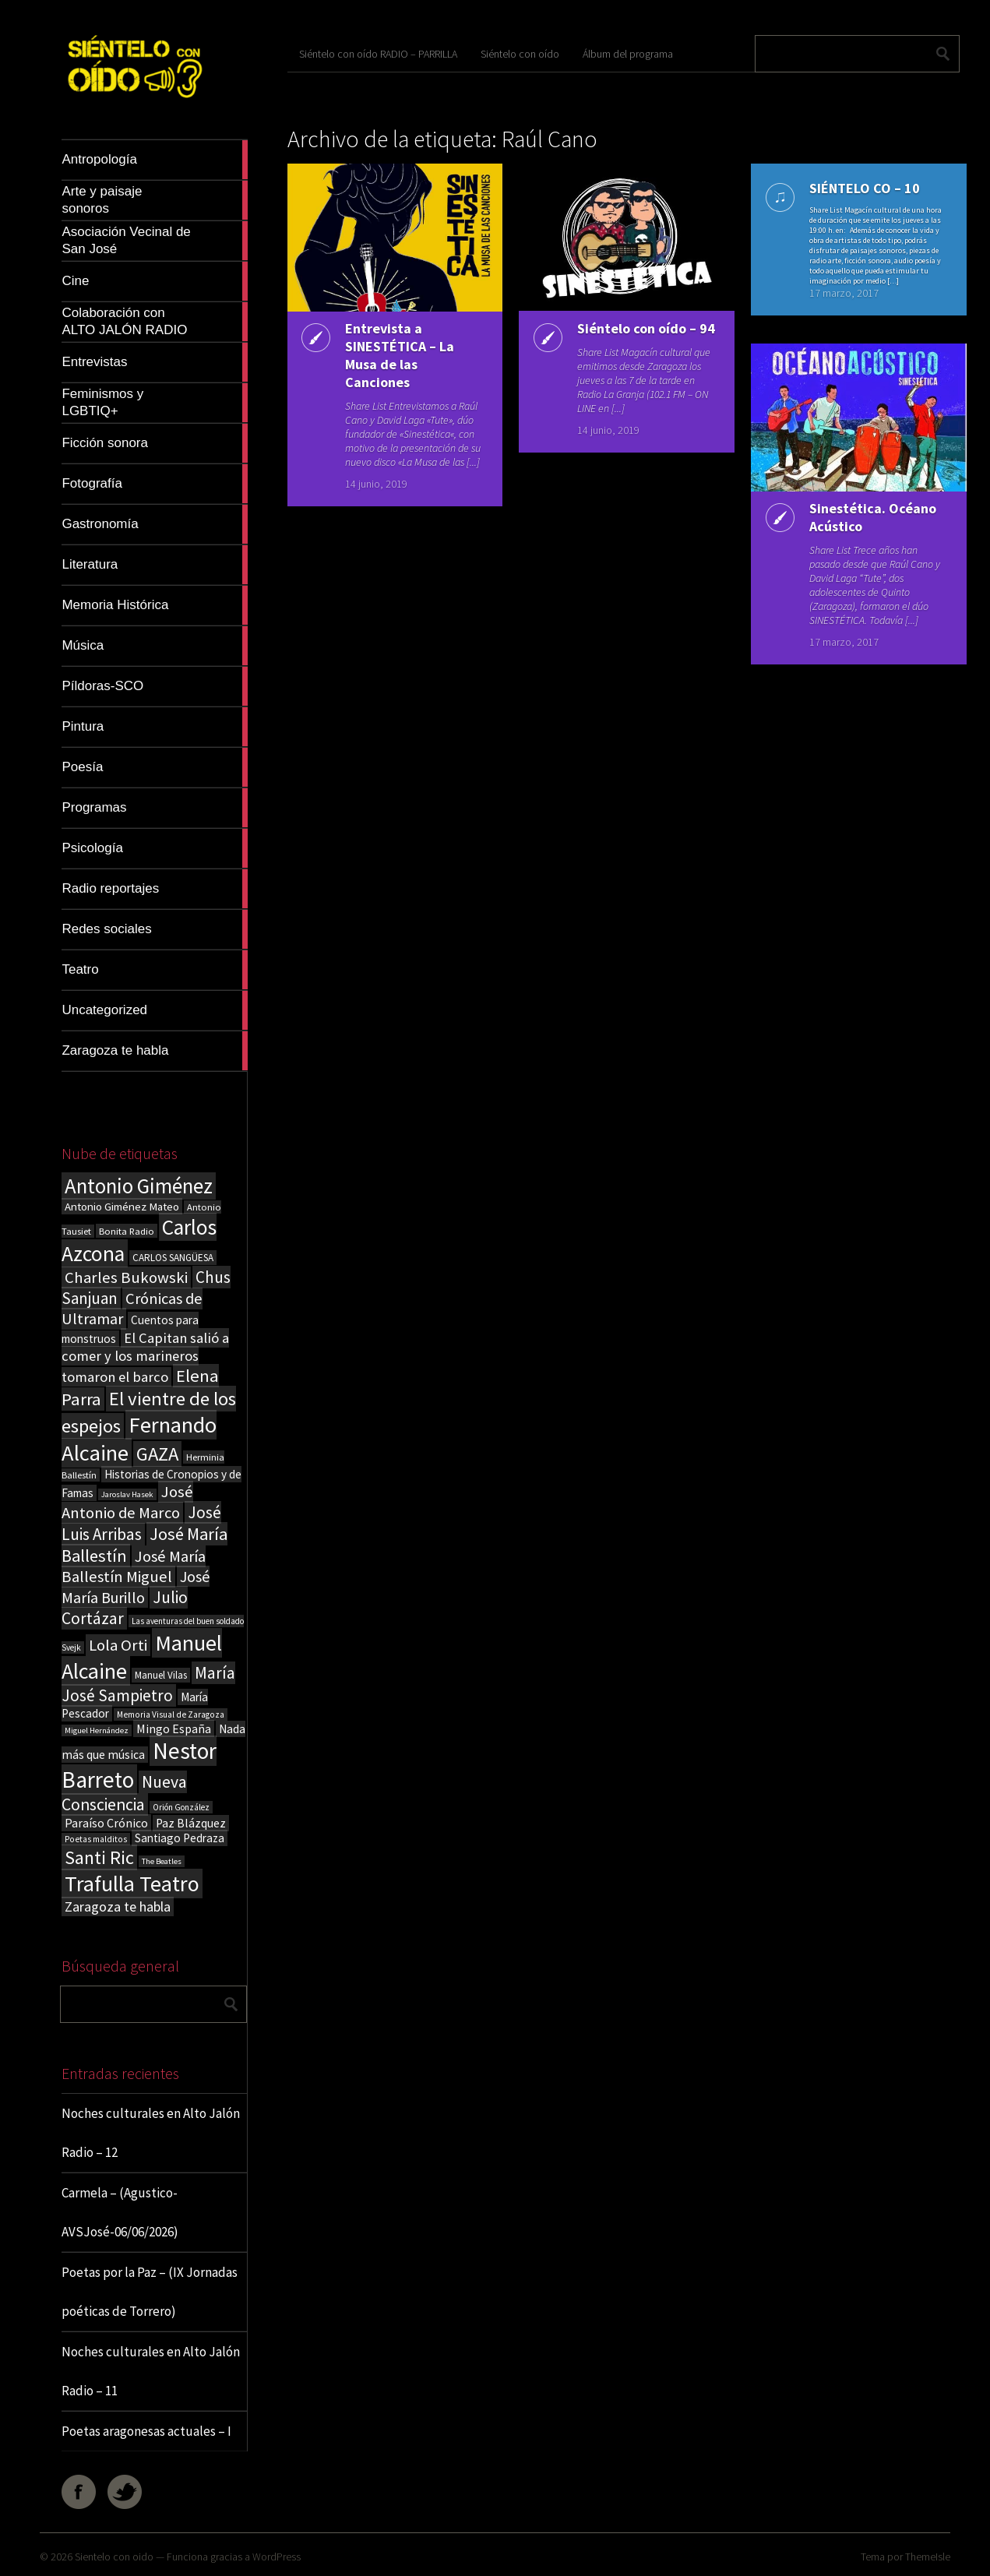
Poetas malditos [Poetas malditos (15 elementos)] (96, 1839)
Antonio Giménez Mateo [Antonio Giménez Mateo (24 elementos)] (122, 1206)
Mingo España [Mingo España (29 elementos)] (173, 1728)
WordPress (276, 2557)
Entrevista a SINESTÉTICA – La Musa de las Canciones (396, 355)
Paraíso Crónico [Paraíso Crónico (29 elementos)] (106, 1823)
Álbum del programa (628, 54)
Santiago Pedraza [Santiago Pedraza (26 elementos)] (179, 1838)
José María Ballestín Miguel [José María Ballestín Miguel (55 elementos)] (134, 1566)
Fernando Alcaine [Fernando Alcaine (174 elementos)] (139, 1439)
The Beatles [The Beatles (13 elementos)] (161, 1861)
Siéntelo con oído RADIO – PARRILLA (378, 54)
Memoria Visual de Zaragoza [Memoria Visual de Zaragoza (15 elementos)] (170, 1714)
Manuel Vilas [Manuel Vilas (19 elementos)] (161, 1675)
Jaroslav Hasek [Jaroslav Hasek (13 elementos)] (127, 1494)
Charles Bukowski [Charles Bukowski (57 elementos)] (126, 1277)
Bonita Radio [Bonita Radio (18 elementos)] (126, 1231)
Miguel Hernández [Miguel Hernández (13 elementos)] (97, 1730)
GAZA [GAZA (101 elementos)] (157, 1454)
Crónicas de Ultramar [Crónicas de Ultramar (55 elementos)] (132, 1308)
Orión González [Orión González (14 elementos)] (181, 1807)
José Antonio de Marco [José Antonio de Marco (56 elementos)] (127, 1502)
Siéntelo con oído (520, 54)
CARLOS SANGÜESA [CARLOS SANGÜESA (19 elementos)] (172, 1257)
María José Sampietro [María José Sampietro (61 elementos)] (148, 1684)
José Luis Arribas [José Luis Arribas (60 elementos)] (141, 1523)
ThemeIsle (927, 2557)
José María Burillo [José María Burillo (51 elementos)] (136, 1586)
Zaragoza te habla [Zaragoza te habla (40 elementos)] (118, 1906)
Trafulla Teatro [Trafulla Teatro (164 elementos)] (132, 1883)
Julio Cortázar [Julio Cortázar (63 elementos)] (125, 1608)
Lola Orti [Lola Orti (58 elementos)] (118, 1645)
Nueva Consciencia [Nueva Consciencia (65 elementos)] (124, 1793)
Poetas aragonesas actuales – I (146, 2431)
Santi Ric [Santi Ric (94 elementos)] (99, 1857)
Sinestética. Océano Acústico (869, 517)
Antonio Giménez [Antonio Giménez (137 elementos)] (139, 1186)
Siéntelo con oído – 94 (633, 337)
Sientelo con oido (114, 2557)
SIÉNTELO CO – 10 (861, 188)
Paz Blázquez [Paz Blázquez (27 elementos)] (191, 1823)
